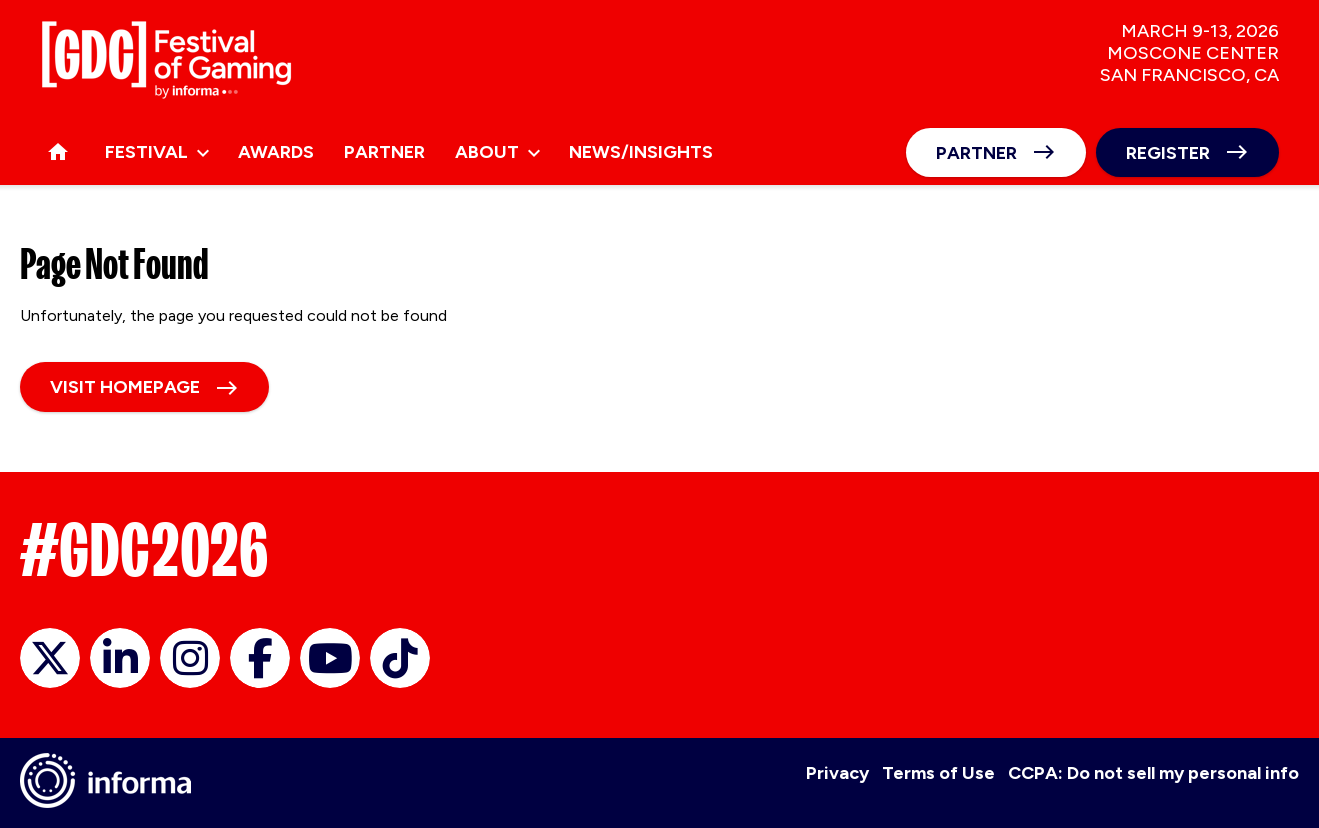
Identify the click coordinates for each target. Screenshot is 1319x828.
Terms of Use (938, 773)
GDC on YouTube (330, 658)
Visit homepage (125, 387)
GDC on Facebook (260, 658)
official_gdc (50, 658)
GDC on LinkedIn (120, 658)
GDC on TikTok (400, 658)
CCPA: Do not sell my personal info (1153, 773)
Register (1168, 153)
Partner (976, 153)
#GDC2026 (144, 550)
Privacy (837, 773)
